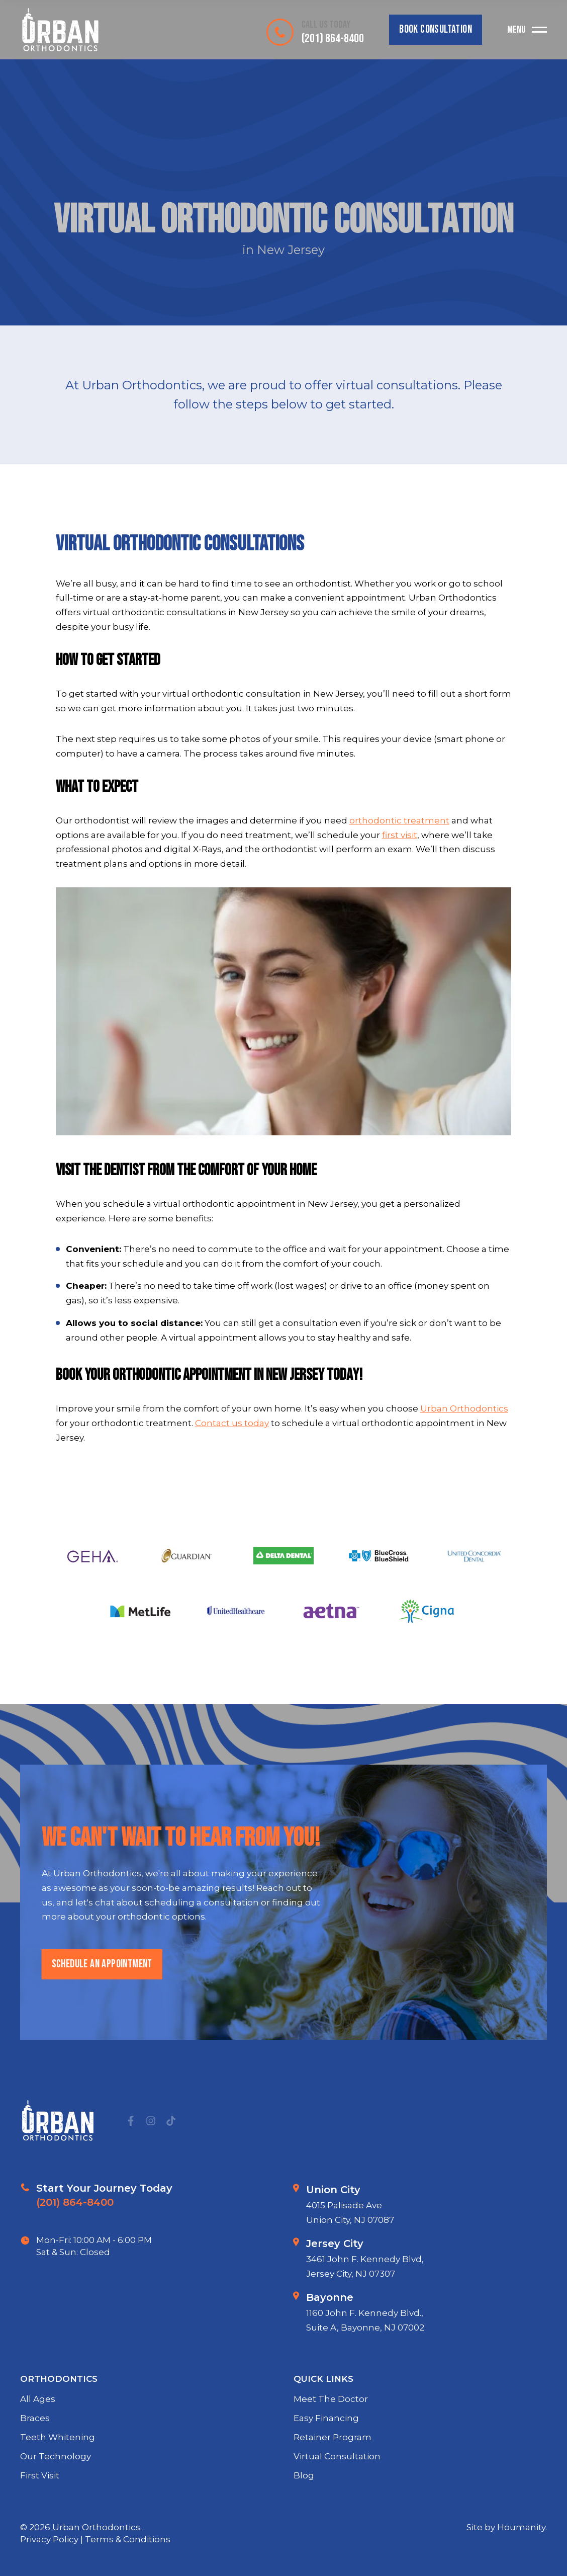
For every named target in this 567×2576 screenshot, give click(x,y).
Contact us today (232, 1423)
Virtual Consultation (337, 2494)
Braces (35, 2456)
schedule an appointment (101, 2003)
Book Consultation (435, 29)
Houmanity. (522, 2527)
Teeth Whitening (57, 2475)
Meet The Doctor (331, 2438)
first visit (399, 835)
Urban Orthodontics (464, 1408)
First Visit (39, 2514)
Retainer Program (332, 2475)
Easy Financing (326, 2456)
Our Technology (55, 2494)
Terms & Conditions (127, 2539)
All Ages (37, 2438)
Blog (304, 2514)
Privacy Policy (50, 2539)
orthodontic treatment (399, 820)
